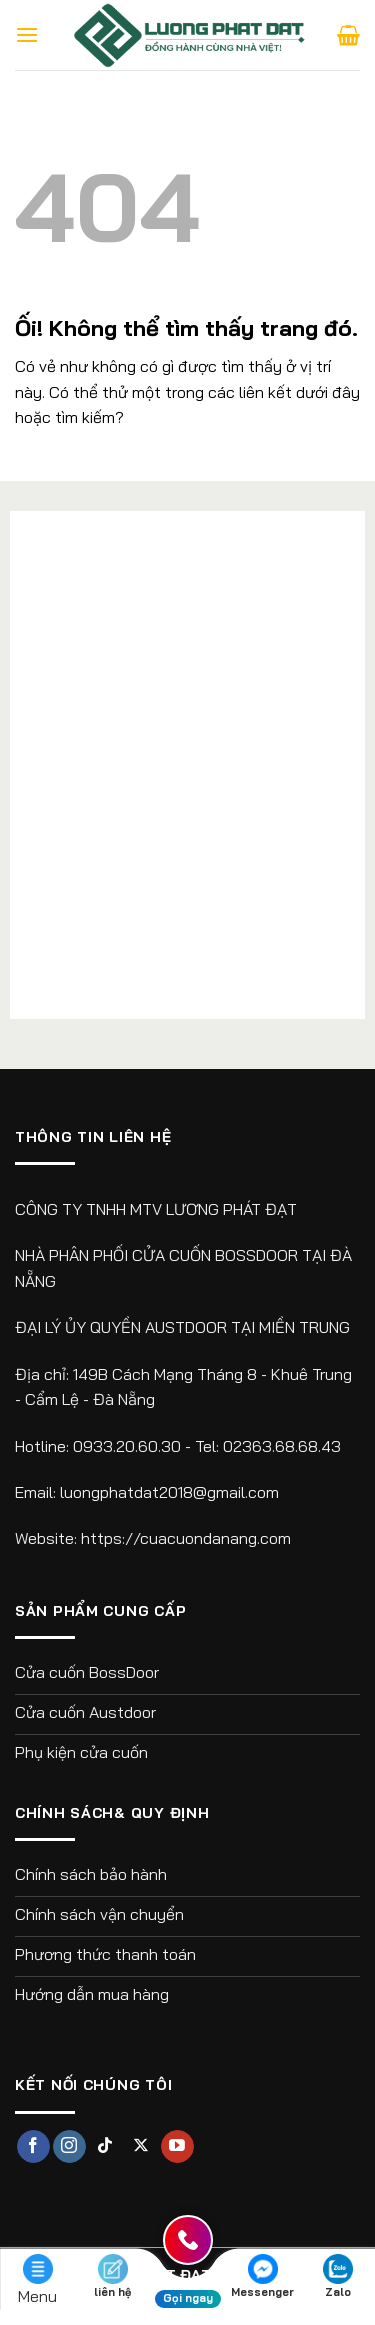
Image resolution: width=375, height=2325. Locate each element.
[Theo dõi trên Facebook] (33, 2147)
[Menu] (27, 34)
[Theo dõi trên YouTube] (177, 2147)
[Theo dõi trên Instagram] (69, 2147)
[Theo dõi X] (141, 2147)
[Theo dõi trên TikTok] (105, 2147)
